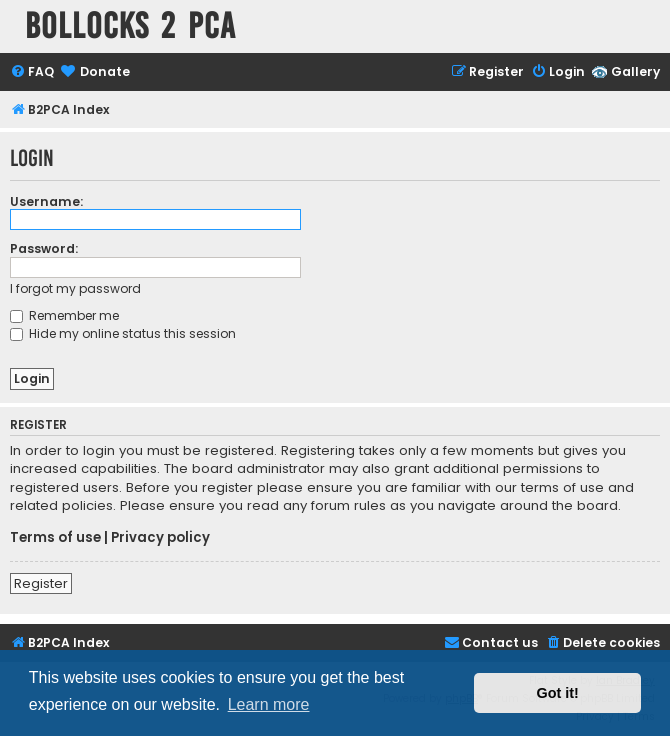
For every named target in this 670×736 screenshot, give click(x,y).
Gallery (635, 71)
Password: (44, 248)
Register (41, 583)
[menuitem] (32, 72)
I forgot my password (75, 288)
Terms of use (55, 538)
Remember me (64, 315)
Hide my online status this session (123, 333)
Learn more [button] (269, 704)
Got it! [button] (558, 693)
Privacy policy (160, 538)
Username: (46, 201)
